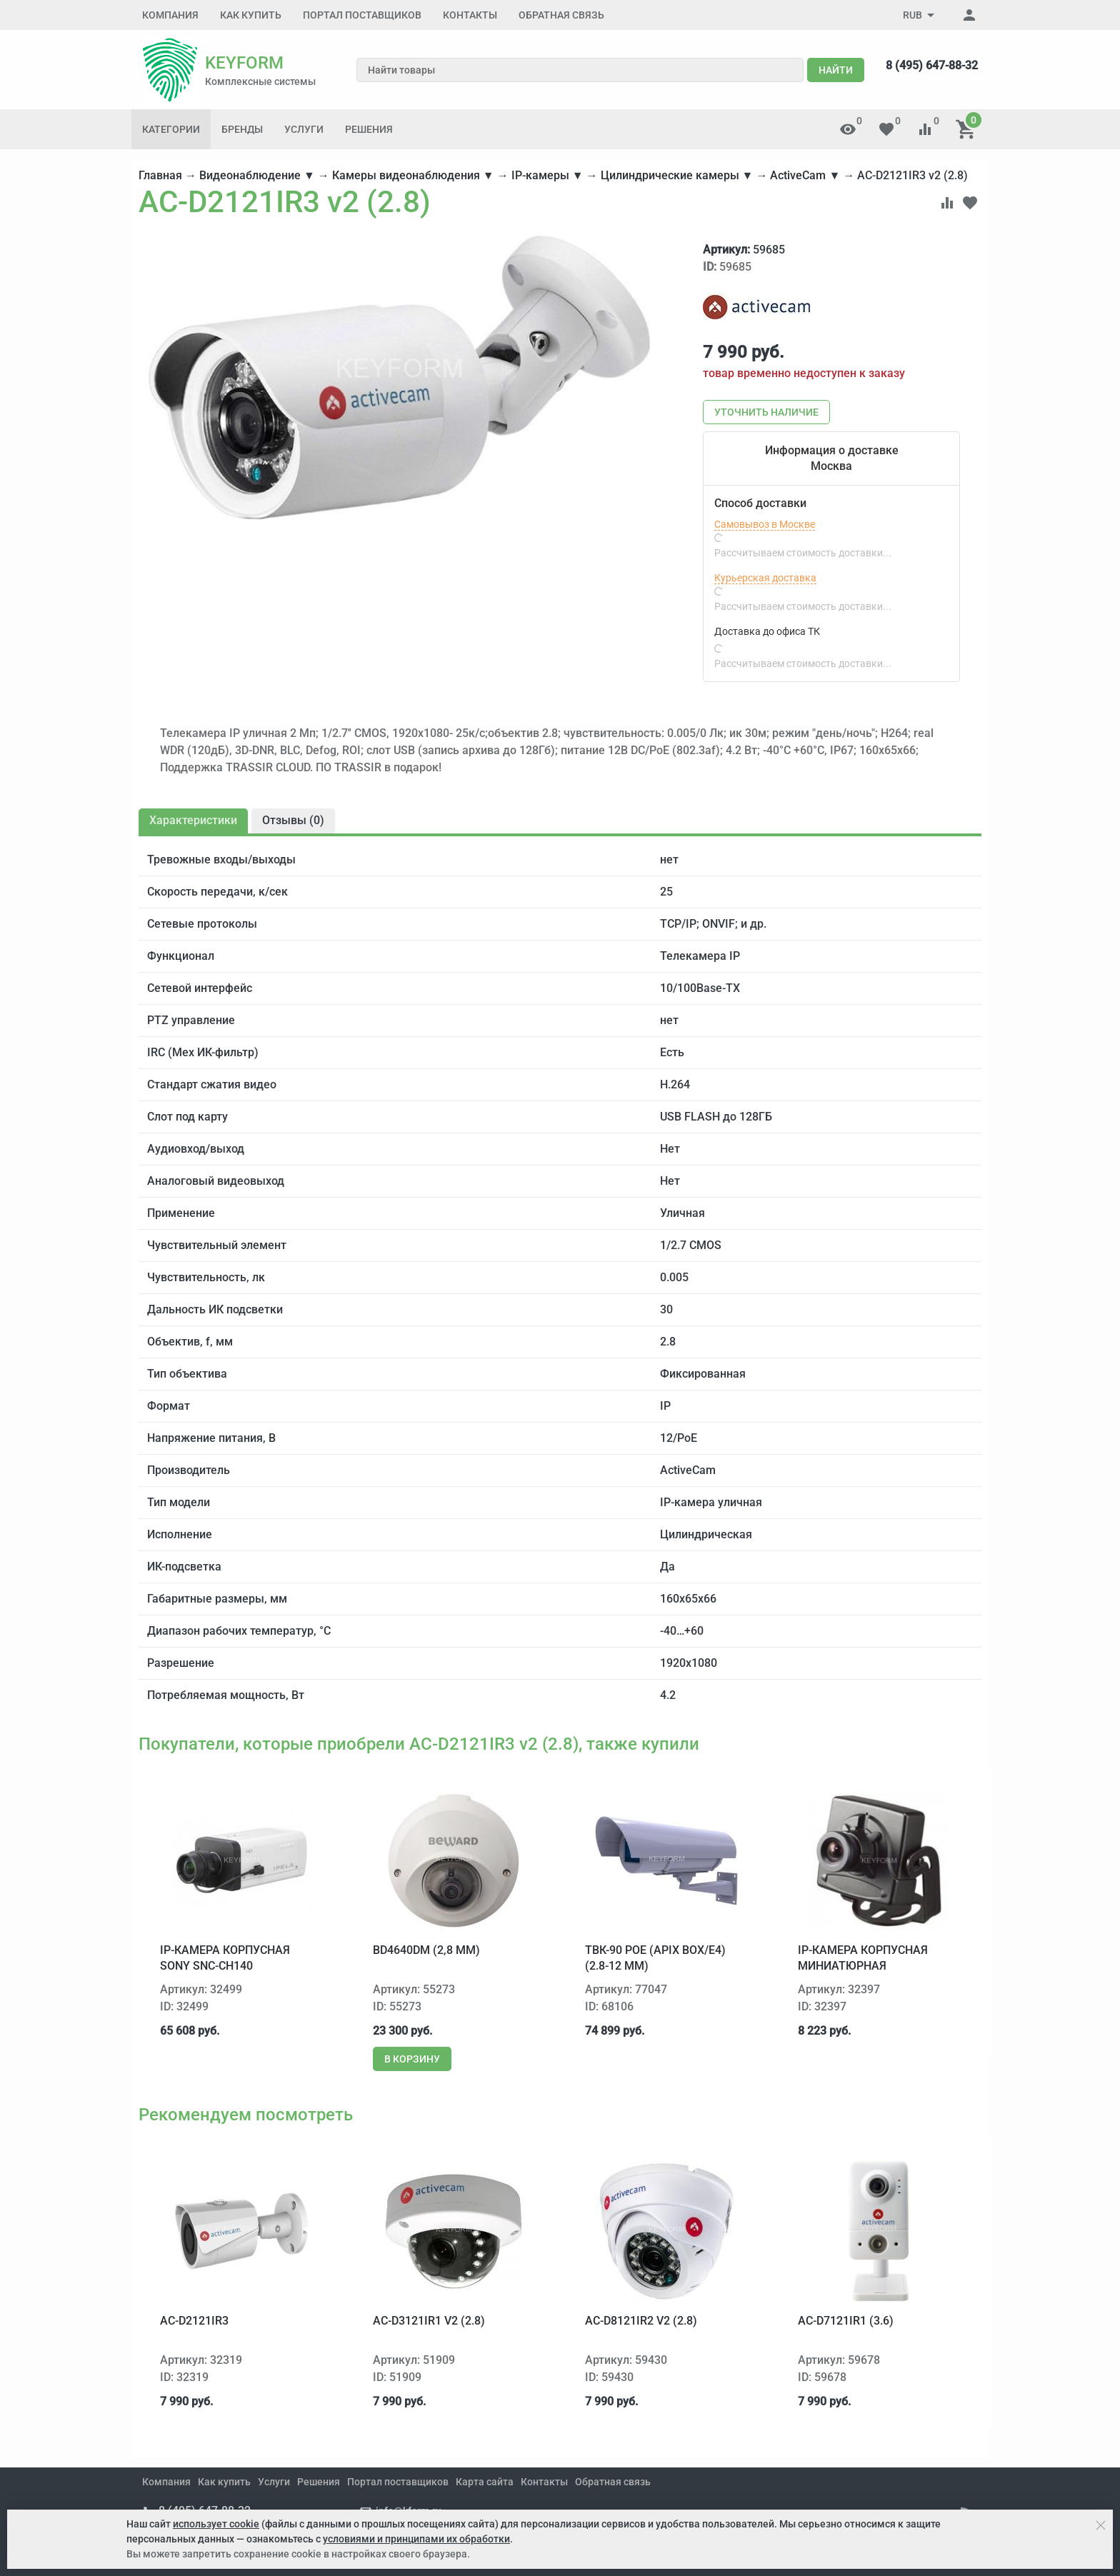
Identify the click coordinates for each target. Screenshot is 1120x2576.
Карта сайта (485, 2481)
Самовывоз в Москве (764, 524)
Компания (170, 15)
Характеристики (193, 820)
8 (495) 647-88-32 (932, 65)
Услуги (304, 129)
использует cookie (216, 2524)
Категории (171, 129)
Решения (369, 129)
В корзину (412, 2059)
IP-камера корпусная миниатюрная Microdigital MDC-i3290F (870, 1966)
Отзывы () (293, 820)
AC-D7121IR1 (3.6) (846, 2320)
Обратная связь (561, 15)
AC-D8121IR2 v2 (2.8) (641, 2320)
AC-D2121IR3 (194, 2320)
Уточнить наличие (766, 412)
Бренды (242, 129)
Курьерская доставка (765, 577)
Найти (836, 70)
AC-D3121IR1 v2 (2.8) (429, 2320)
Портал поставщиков (362, 15)
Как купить (250, 15)
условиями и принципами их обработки (416, 2539)
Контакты (470, 15)
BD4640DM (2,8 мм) (426, 1950)
